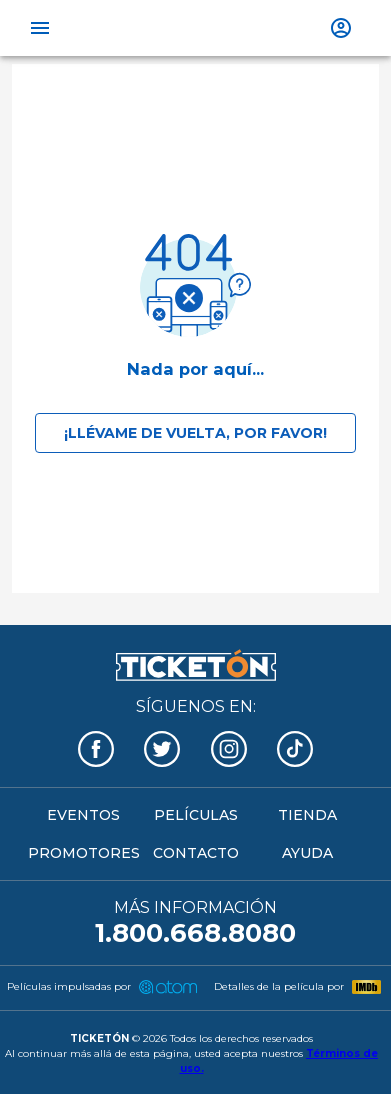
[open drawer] (40, 28)
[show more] (341, 28)
